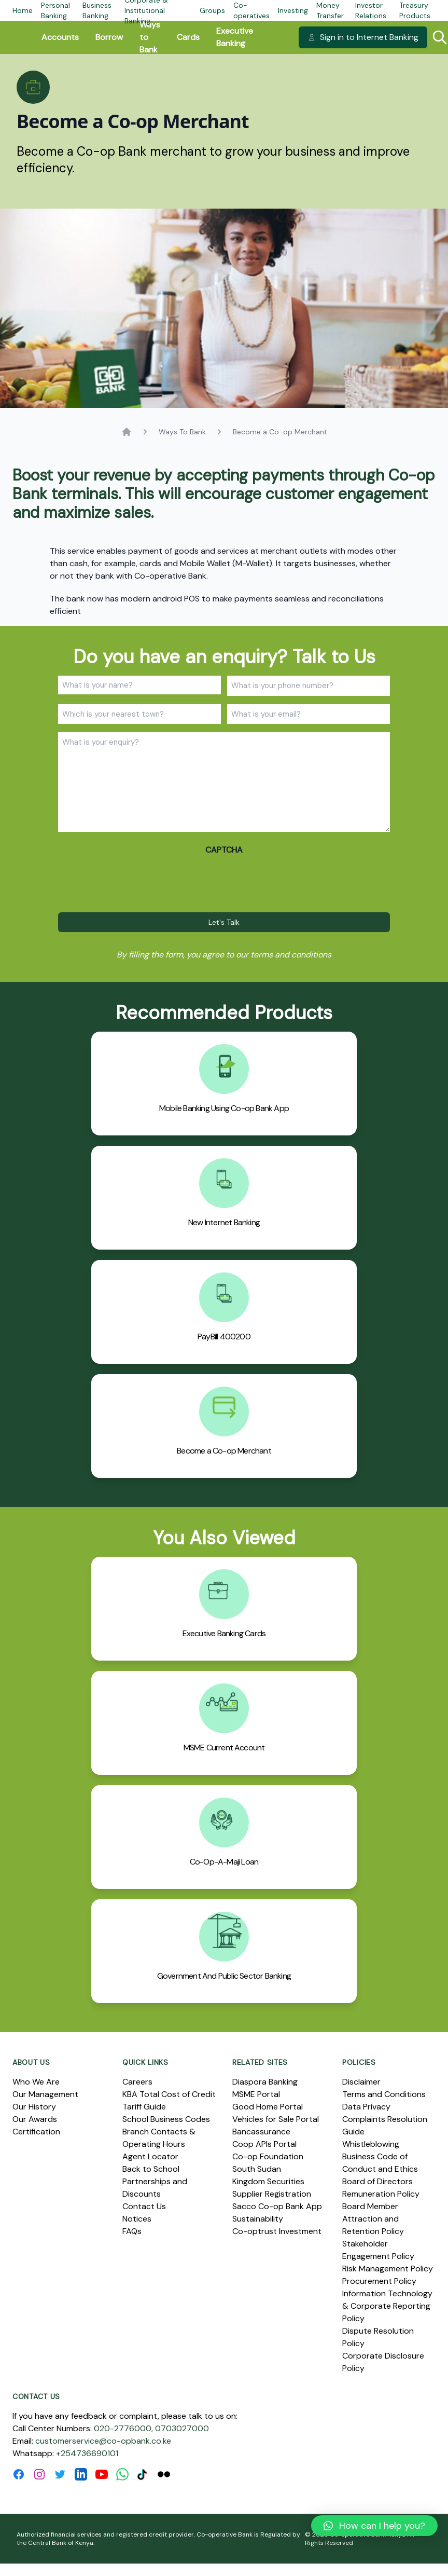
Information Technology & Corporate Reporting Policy (387, 2306)
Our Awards (34, 2119)
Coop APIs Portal (264, 2144)
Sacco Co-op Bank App (277, 2206)
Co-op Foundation (267, 2156)
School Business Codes (166, 2119)
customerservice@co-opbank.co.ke (103, 2440)
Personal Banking (55, 10)
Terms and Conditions (384, 2094)
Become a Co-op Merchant (280, 431)
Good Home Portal (267, 2106)
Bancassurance (261, 2131)
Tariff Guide (144, 2106)
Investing (293, 10)
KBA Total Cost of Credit (169, 2094)
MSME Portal (256, 2094)
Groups (212, 10)
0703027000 (182, 2428)
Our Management (45, 2094)
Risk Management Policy (387, 2268)
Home (22, 10)
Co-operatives (251, 10)
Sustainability (257, 2218)
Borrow (109, 37)
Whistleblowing (370, 2144)
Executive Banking (234, 37)
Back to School (150, 2168)
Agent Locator (150, 2156)
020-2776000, (123, 2428)
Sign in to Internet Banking (362, 37)
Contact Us (144, 2206)
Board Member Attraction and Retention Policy (373, 2219)
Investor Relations (370, 10)
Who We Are (36, 2081)
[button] (374, 2525)
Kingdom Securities (268, 2181)
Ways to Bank (149, 37)
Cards (188, 37)
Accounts (60, 37)
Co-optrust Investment (276, 2231)
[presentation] (137, 880)
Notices (136, 2218)
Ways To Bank (182, 431)
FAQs (132, 2231)
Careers (137, 2081)
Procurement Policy (379, 2281)
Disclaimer (361, 2081)
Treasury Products (414, 10)
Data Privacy (366, 2106)
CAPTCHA (224, 849)
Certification (36, 2131)
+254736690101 (87, 2453)
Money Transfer (330, 10)
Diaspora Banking (265, 2081)
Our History (34, 2106)
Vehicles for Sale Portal (275, 2119)
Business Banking (96, 10)
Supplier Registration (271, 2193)
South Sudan (256, 2168)
